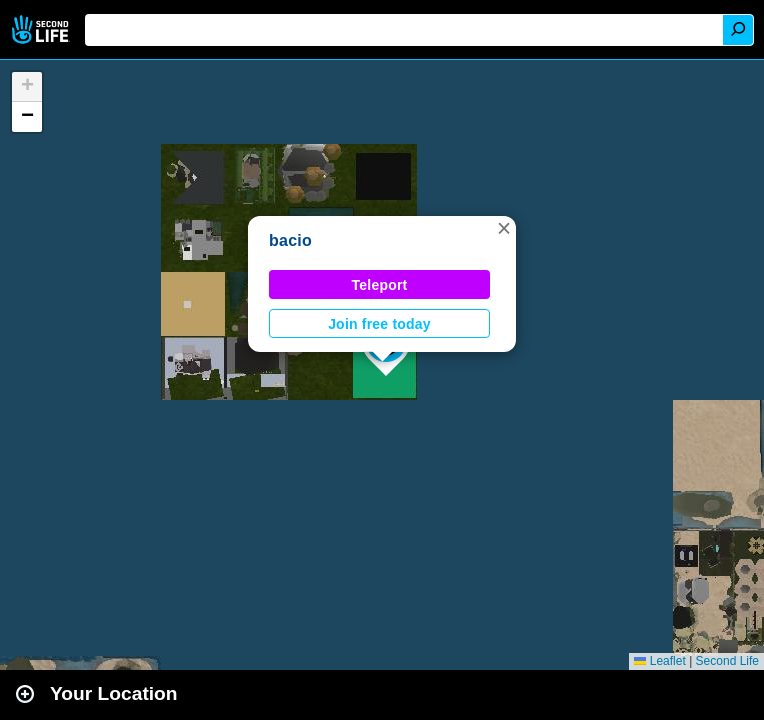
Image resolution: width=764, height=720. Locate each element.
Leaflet (659, 661)
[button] (504, 228)
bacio (290, 240)
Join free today (379, 324)
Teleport (380, 285)
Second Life (42, 29)
